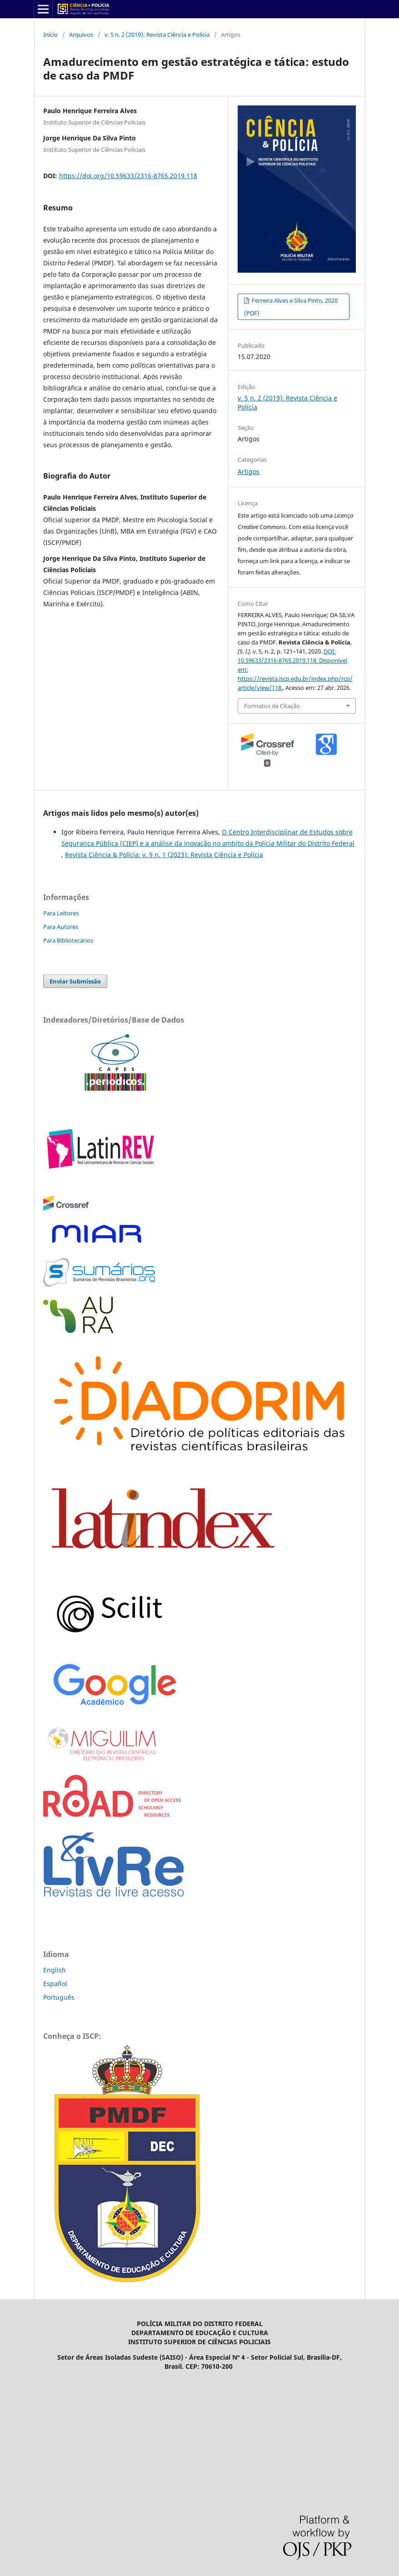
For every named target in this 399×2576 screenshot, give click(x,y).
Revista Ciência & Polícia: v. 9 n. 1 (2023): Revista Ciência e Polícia (164, 854)
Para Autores (60, 927)
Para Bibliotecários (68, 940)
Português (59, 1997)
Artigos (248, 471)
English (54, 1970)
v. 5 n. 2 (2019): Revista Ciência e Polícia (157, 34)
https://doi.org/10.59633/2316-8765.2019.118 (128, 175)
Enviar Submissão (75, 981)
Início (50, 34)
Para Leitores (61, 913)
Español (55, 1983)
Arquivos (81, 34)
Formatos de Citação (272, 706)
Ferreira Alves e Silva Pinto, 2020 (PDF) (291, 306)
